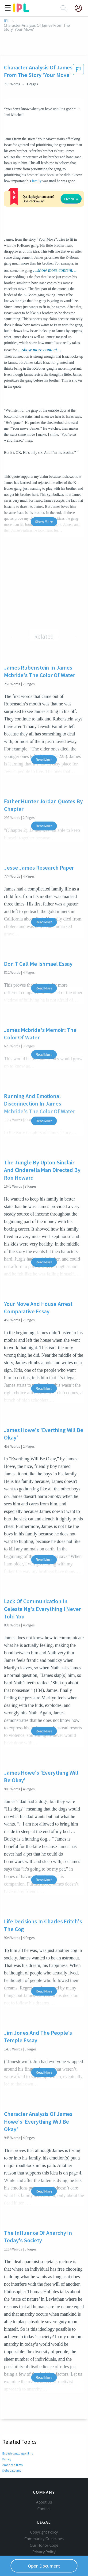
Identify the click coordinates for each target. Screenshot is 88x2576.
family (37, 181)
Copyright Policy (44, 2516)
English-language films (17, 2438)
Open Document (44, 2566)
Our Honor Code (44, 2529)
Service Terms (44, 2542)
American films (12, 2449)
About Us (44, 2486)
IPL (6, 21)
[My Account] (80, 8)
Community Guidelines (44, 2523)
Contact (44, 2493)
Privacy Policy (44, 2536)
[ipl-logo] (21, 10)
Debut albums (12, 2455)
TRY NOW (71, 188)
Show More (44, 506)
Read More (44, 744)
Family (6, 2443)
